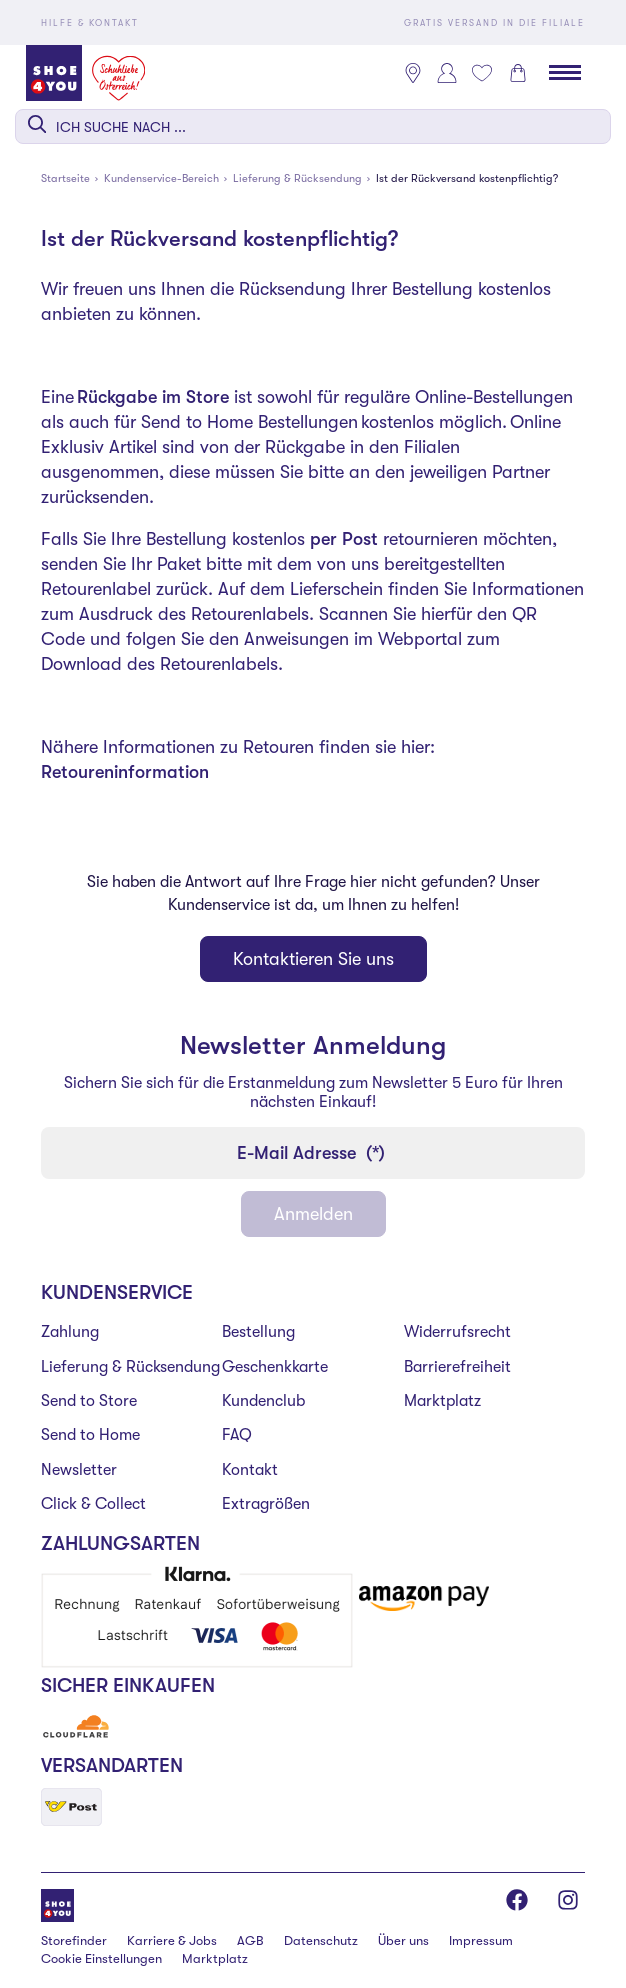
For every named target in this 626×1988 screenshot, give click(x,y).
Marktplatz (442, 1401)
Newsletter (79, 1470)
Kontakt (250, 1470)
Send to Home (90, 1435)
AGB (250, 1940)
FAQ (237, 1435)
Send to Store (89, 1401)
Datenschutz (321, 1940)
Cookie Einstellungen (101, 1958)
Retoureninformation (125, 772)
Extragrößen (266, 1504)
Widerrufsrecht (457, 1332)
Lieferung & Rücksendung (130, 1367)
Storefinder (74, 1940)
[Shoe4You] (57, 1903)
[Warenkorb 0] (518, 73)
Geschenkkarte (275, 1367)
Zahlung (70, 1332)
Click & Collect (93, 1504)
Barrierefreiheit (457, 1367)
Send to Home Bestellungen (249, 422)
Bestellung (258, 1332)
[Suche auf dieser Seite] (313, 126)
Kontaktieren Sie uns (313, 959)
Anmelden (313, 1214)
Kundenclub (263, 1401)
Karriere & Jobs (172, 1940)
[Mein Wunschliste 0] (482, 73)
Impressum (481, 1940)
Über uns (403, 1940)
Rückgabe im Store (153, 397)
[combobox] (313, 126)
